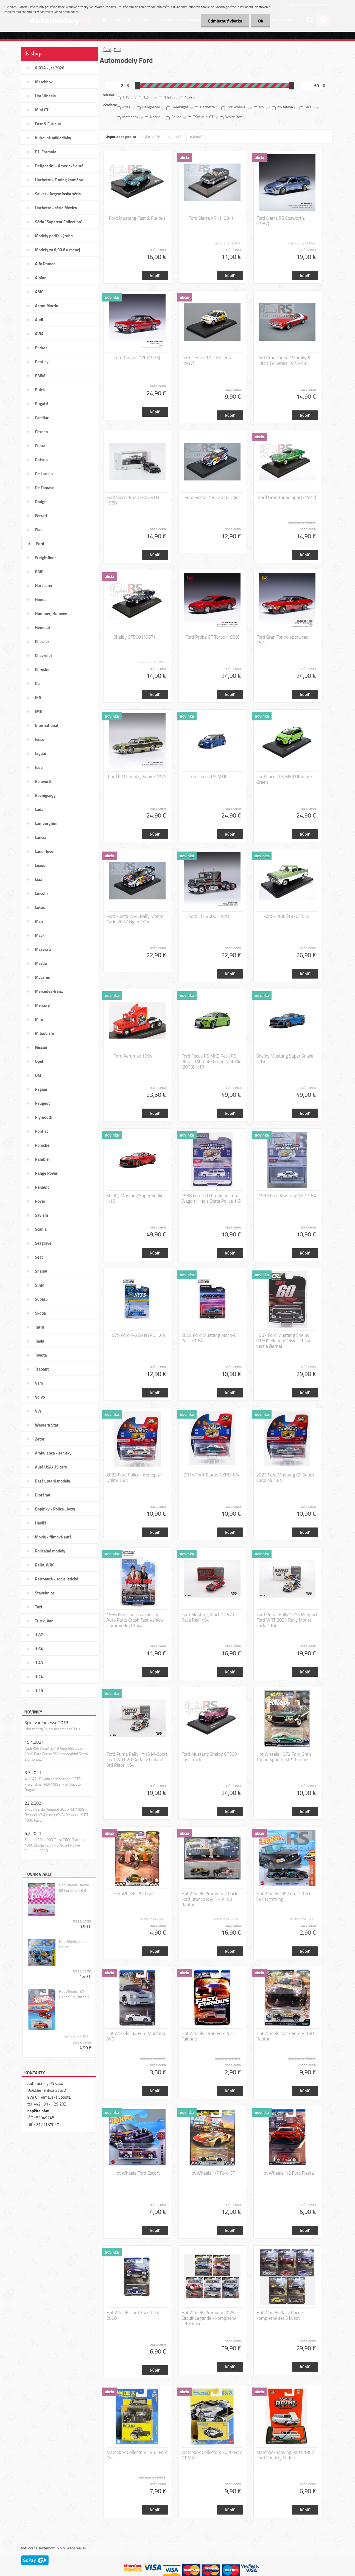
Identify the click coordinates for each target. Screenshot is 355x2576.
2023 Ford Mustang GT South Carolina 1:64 (285, 1477)
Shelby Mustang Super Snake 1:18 (285, 1058)
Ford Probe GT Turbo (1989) (212, 637)
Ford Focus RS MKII (207, 776)
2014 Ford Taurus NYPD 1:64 (212, 1475)
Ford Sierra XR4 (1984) (211, 218)
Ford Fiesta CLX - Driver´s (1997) (206, 360)
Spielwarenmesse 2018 (46, 1722)
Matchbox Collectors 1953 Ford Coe (137, 2455)
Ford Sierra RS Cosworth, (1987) (280, 220)
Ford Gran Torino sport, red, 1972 (283, 639)
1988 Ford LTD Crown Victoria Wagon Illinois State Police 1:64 (212, 1198)
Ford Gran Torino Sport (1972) (287, 497)
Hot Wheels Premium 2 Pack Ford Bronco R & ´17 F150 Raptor (209, 1899)
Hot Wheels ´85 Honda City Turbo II (74, 1994)
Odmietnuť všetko (225, 21)
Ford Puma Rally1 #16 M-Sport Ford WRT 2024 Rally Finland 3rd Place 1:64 (137, 1759)
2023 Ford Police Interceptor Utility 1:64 (134, 1477)
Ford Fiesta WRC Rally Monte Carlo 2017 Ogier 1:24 (135, 919)
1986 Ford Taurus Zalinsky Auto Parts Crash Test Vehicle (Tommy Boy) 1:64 (135, 1620)
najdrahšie (175, 136)
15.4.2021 (34, 1742)
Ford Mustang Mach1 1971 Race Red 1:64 (208, 1617)
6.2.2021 (33, 1833)
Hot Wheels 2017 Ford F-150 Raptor (285, 2036)
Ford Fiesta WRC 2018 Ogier (212, 497)
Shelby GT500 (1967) (134, 637)
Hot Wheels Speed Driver (73, 1944)
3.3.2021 (33, 1772)
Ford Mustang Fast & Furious (137, 218)
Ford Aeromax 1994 (133, 1056)
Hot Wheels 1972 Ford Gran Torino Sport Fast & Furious (283, 1756)
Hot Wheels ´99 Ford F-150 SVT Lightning (283, 1896)
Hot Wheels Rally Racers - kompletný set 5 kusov (282, 2315)
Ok (260, 21)
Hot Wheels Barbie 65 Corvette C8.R (74, 1887)
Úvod (107, 49)
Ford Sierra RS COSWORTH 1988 (133, 500)
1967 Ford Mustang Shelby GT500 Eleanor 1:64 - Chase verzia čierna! (283, 1340)
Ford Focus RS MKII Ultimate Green (284, 779)
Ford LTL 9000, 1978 (209, 916)
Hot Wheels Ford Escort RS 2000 (133, 2315)
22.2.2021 (34, 1803)
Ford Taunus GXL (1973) (137, 357)
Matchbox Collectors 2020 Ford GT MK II (212, 2455)
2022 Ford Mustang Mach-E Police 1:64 (209, 1337)
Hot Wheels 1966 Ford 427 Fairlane (207, 2036)
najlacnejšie (150, 136)
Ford (117, 49)
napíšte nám (38, 2111)
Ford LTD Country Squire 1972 (137, 776)
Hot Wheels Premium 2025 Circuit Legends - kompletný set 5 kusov (208, 2318)
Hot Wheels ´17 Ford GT (212, 2173)
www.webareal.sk (71, 2548)
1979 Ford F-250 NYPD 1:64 (137, 1335)
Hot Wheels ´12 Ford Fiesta (287, 2173)
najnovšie (197, 136)
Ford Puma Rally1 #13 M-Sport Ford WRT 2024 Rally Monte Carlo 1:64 (286, 1620)
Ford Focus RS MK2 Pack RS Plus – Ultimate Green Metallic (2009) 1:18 (211, 1061)
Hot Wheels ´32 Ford (134, 1893)
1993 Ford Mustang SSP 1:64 (287, 1195)
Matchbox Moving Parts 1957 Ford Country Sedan (285, 2455)
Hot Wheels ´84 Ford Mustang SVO (136, 2036)
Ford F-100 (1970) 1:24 (287, 916)
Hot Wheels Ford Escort (137, 2173)
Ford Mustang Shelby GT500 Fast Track (209, 1756)
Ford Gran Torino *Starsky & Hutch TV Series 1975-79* (283, 360)
